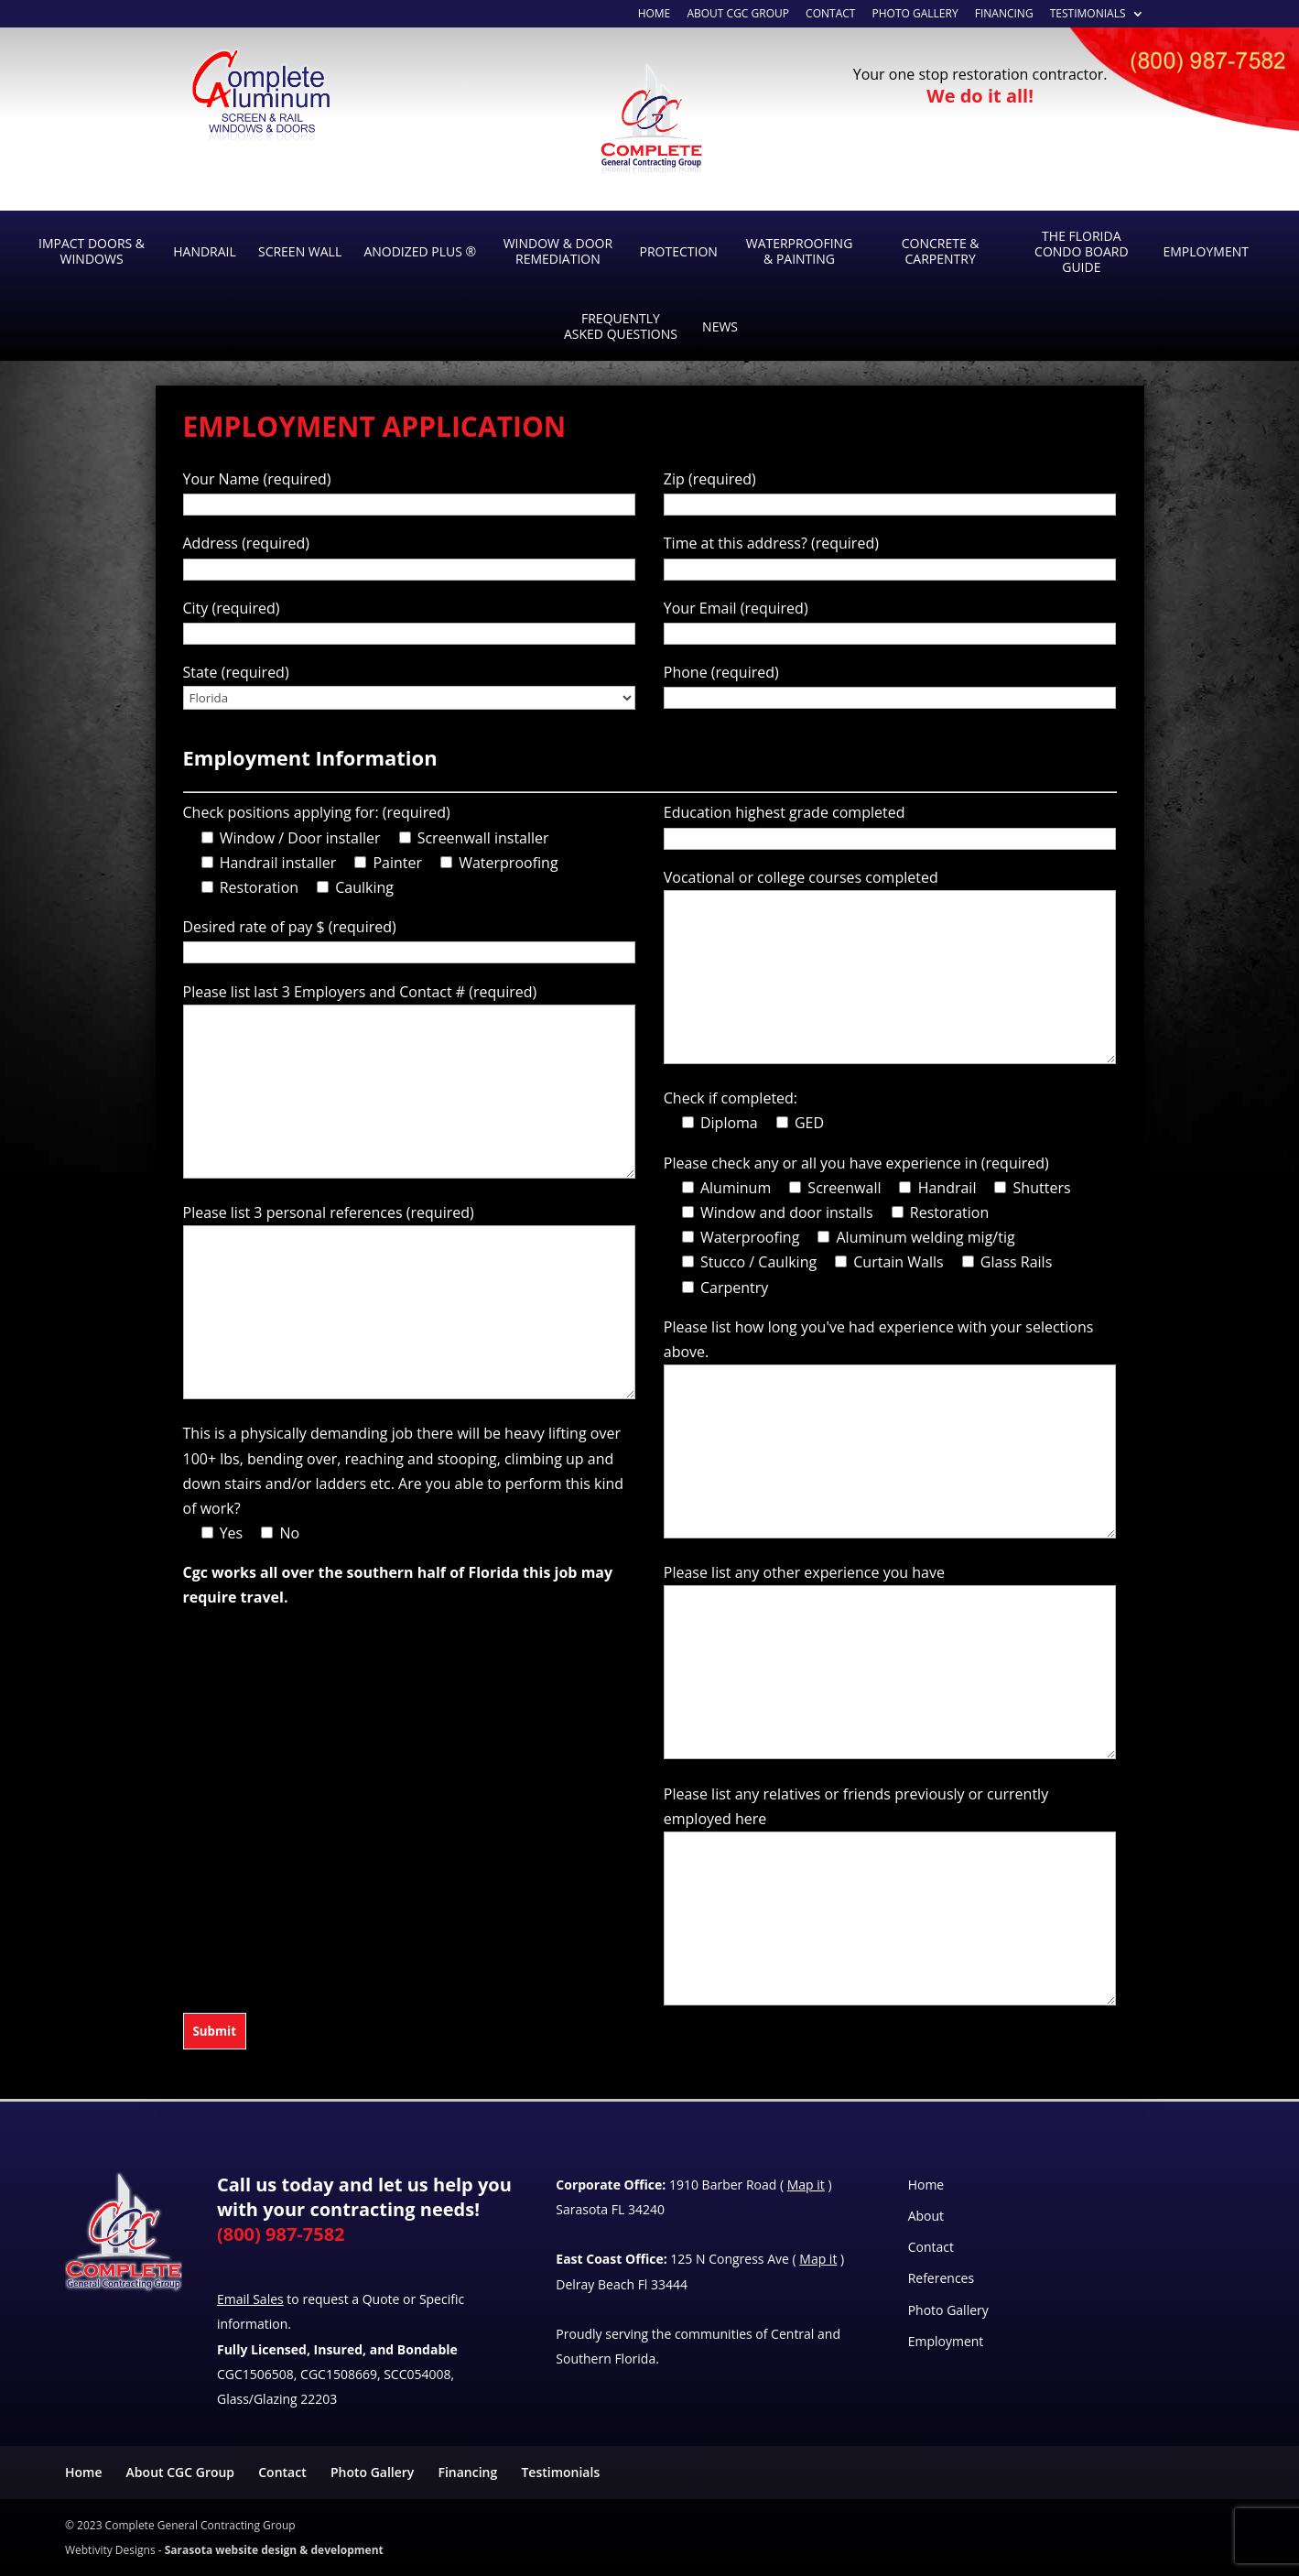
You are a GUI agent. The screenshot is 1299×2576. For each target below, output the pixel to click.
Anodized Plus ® (419, 251)
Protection (679, 251)
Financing (1004, 14)
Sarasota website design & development (274, 2550)
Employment (1205, 251)
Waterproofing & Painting (799, 250)
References (941, 2278)
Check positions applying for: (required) (316, 812)
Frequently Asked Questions (620, 326)
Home (926, 2184)
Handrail (204, 251)
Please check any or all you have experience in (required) (856, 1163)
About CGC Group (738, 14)
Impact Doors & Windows (91, 250)
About (926, 2215)
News (720, 326)
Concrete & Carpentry (941, 250)
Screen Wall (299, 251)
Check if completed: (730, 1098)
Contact (830, 14)
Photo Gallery (915, 14)
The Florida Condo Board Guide (1081, 251)
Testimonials (1088, 14)
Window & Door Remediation (557, 250)
